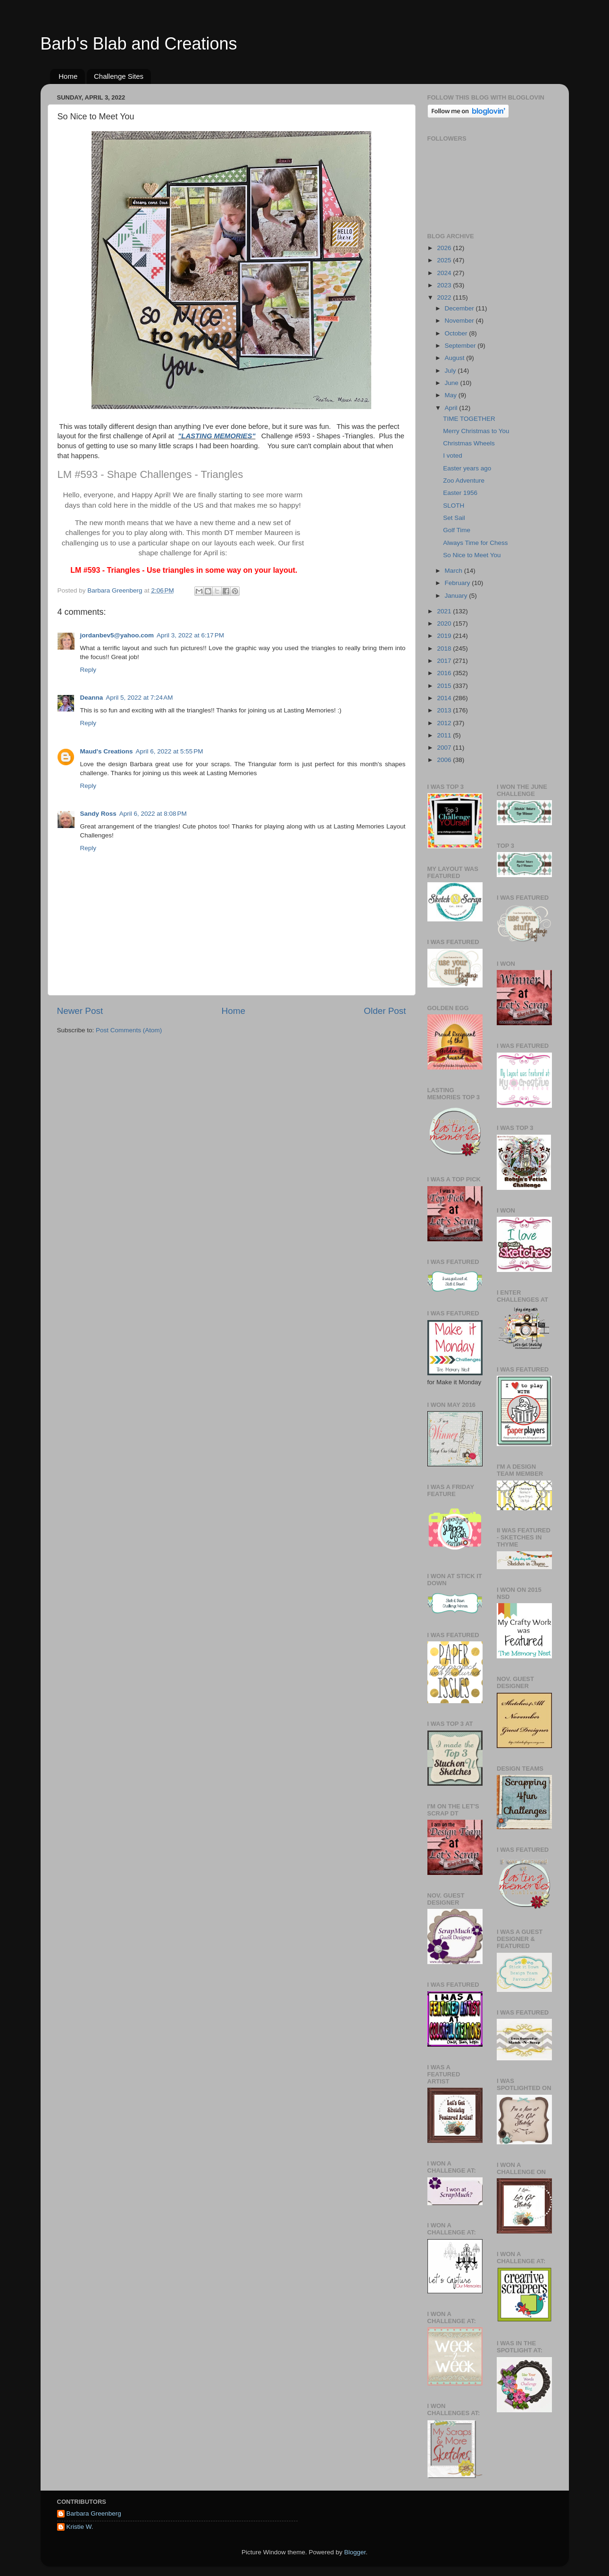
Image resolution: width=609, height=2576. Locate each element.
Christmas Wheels (469, 443)
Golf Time (456, 530)
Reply (88, 669)
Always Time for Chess (475, 542)
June (452, 382)
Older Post (385, 1011)
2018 (445, 648)
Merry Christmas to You (476, 431)
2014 (445, 698)
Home (67, 76)
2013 (445, 710)
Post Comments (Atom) (129, 1030)
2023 (445, 285)
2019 (445, 635)
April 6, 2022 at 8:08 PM (153, 813)
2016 (445, 673)
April (452, 407)
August (456, 357)
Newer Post (80, 1011)
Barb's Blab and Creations (139, 43)
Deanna (91, 697)
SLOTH (453, 505)
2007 (445, 747)
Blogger (355, 2552)
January (457, 595)
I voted (452, 455)
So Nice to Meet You (472, 555)
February (458, 582)
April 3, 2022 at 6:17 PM (190, 635)
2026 (445, 247)
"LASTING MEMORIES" (216, 436)
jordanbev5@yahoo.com (117, 635)
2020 (445, 623)
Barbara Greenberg (94, 2513)
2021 (445, 611)
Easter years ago (467, 468)
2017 (445, 660)
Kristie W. (80, 2526)
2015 (445, 685)
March (454, 570)
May (452, 395)
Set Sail (454, 517)
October (457, 333)
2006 (445, 759)
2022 (445, 297)
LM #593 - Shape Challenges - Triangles (150, 474)
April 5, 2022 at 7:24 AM (139, 697)
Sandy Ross (98, 813)
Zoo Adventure (463, 480)
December (460, 308)
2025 (445, 260)
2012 (445, 723)
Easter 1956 (460, 492)
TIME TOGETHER (469, 418)
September (461, 345)
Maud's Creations (106, 751)
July (451, 370)
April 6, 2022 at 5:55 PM (169, 751)
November (460, 320)
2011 (445, 735)
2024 (445, 272)
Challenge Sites (118, 76)
